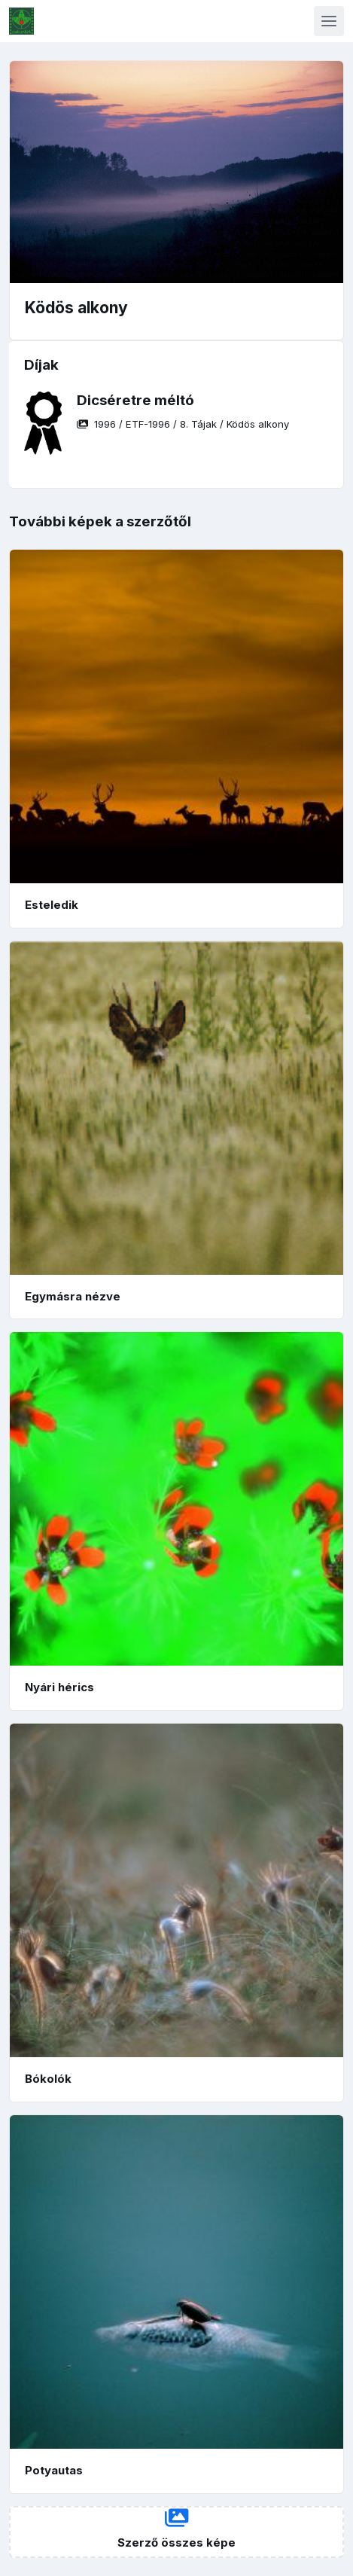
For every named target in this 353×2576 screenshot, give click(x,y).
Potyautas (54, 2470)
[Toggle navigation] (329, 21)
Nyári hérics (59, 1687)
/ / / (183, 424)
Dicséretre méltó (135, 400)
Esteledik (51, 905)
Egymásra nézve (72, 1296)
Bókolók (48, 2078)
